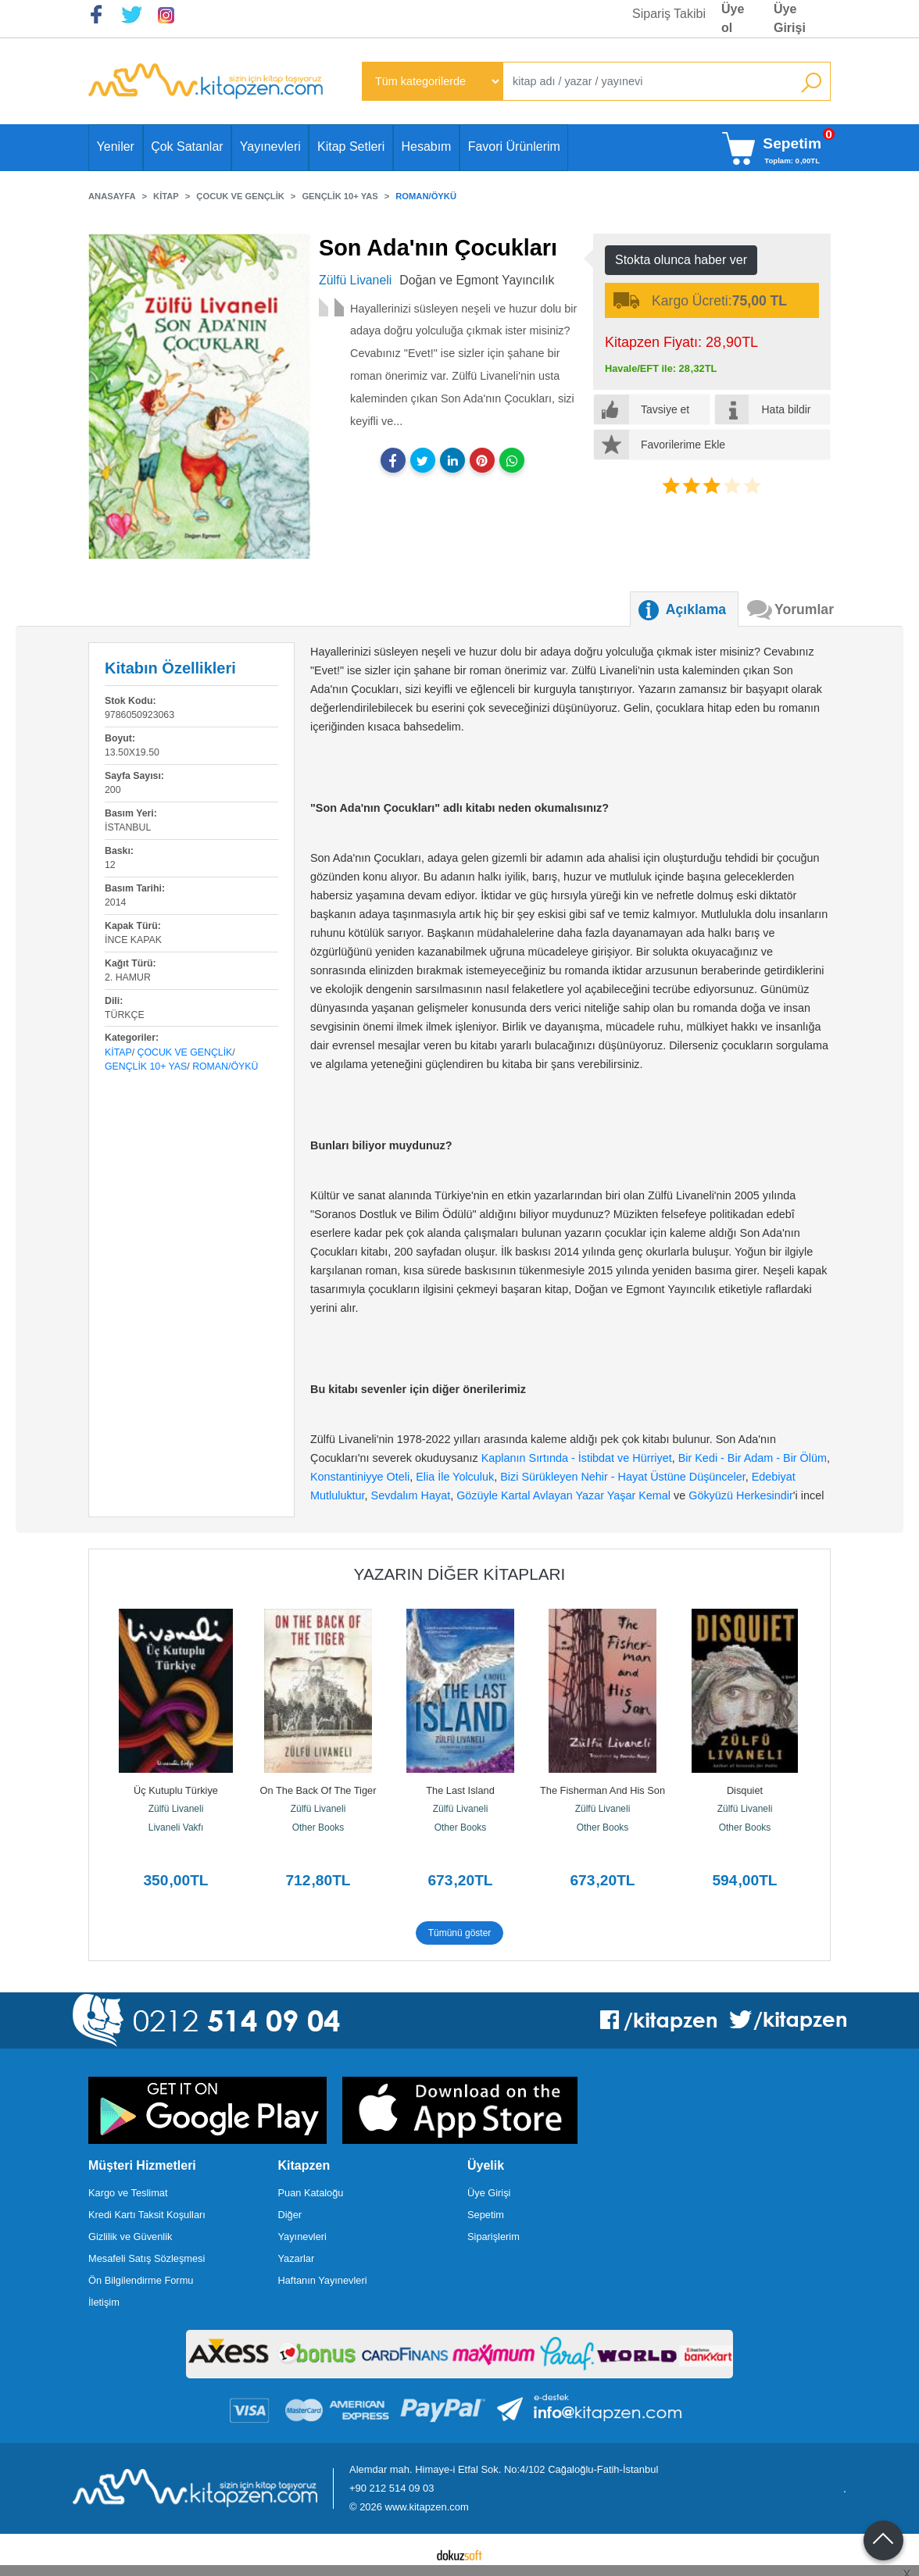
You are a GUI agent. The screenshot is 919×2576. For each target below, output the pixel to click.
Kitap (118, 1052)
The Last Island (460, 1790)
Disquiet (745, 1790)
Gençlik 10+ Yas (146, 1066)
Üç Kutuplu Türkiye (176, 1790)
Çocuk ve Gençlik (185, 1052)
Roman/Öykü (225, 1066)
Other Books (318, 1827)
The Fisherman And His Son (602, 1790)
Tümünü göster (460, 1933)
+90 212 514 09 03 (391, 2488)
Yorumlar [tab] (804, 609)
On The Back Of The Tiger (318, 1790)
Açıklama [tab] (696, 609)
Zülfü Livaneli (176, 1808)
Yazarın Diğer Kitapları (460, 1574)
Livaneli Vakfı (175, 1827)
